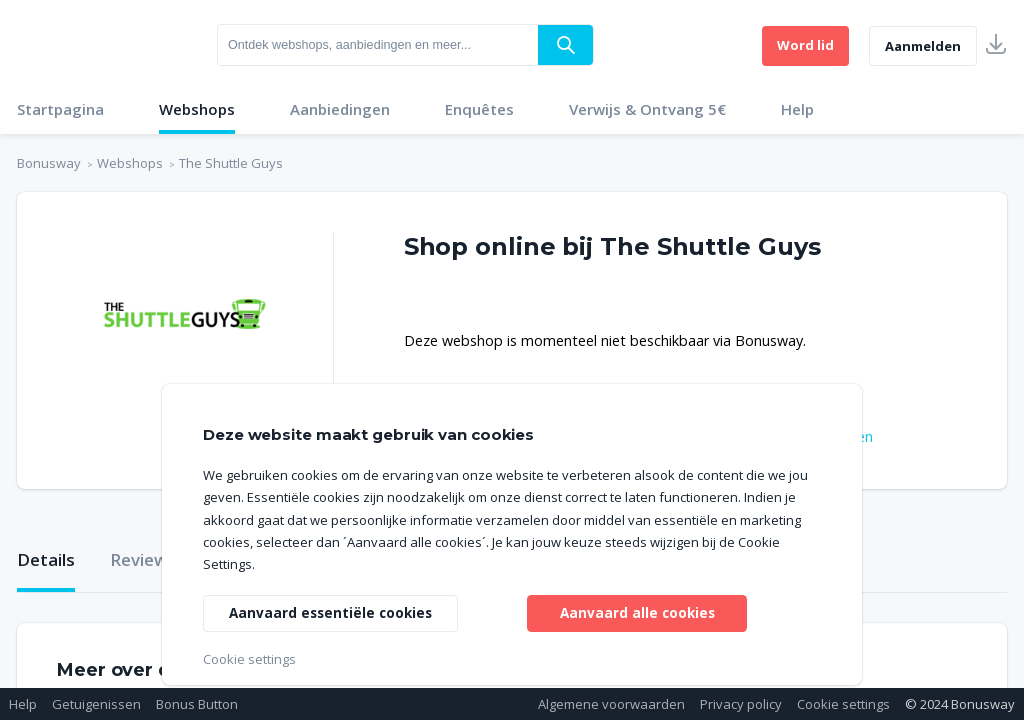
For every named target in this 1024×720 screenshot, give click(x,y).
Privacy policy (741, 704)
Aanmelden (923, 46)
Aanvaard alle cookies (637, 611)
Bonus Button (197, 704)
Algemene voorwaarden (611, 704)
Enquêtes (479, 109)
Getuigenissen (96, 704)
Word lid (805, 45)
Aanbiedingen (340, 109)
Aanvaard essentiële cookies (333, 611)
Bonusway (49, 163)
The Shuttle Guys (231, 163)
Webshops (197, 109)
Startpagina (60, 109)
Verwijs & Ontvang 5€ (647, 109)
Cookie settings (843, 704)
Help (797, 109)
